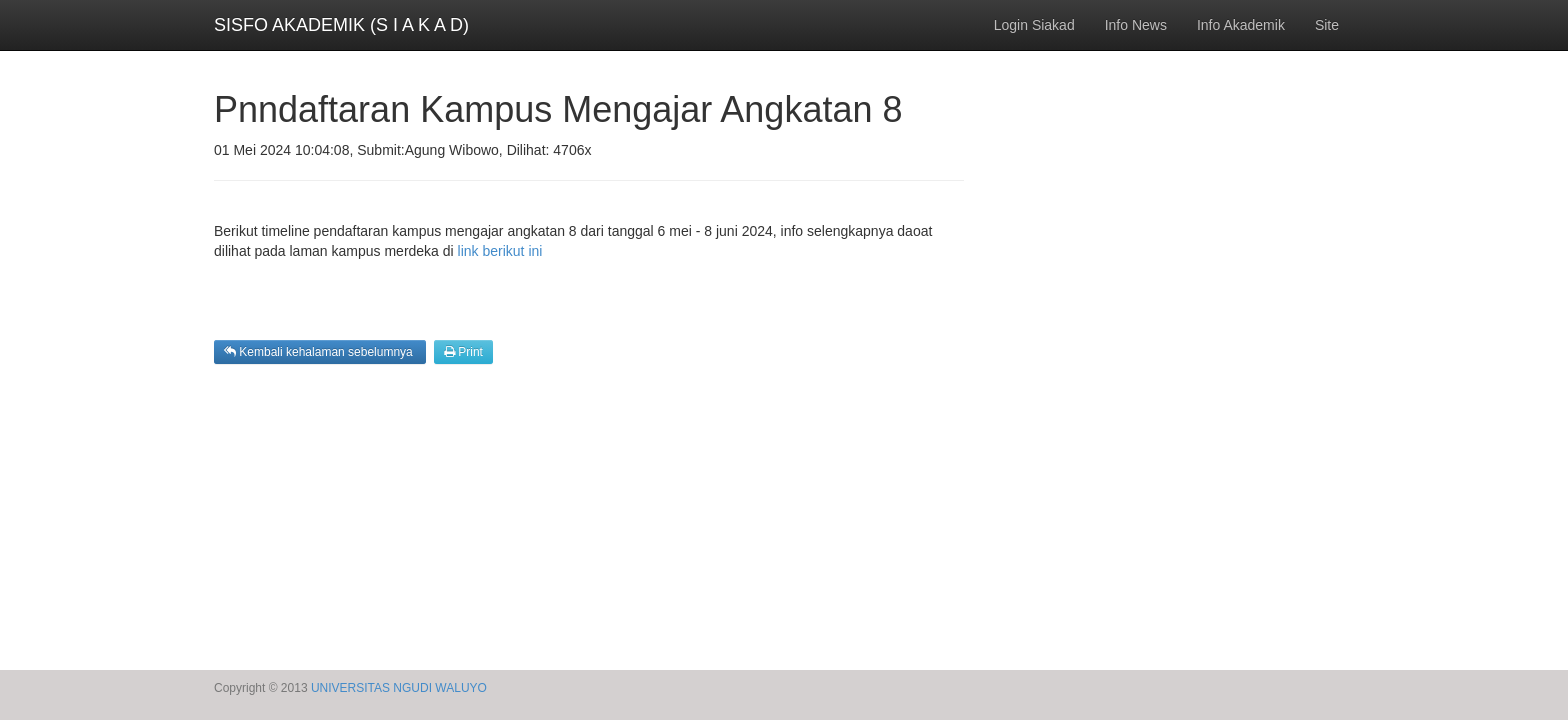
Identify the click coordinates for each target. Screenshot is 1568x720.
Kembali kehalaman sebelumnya (320, 352)
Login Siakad (1034, 25)
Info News (1136, 25)
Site (1327, 25)
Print (463, 352)
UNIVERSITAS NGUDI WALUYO (399, 688)
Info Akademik (1241, 25)
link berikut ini (500, 251)
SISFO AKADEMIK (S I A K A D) (341, 25)
